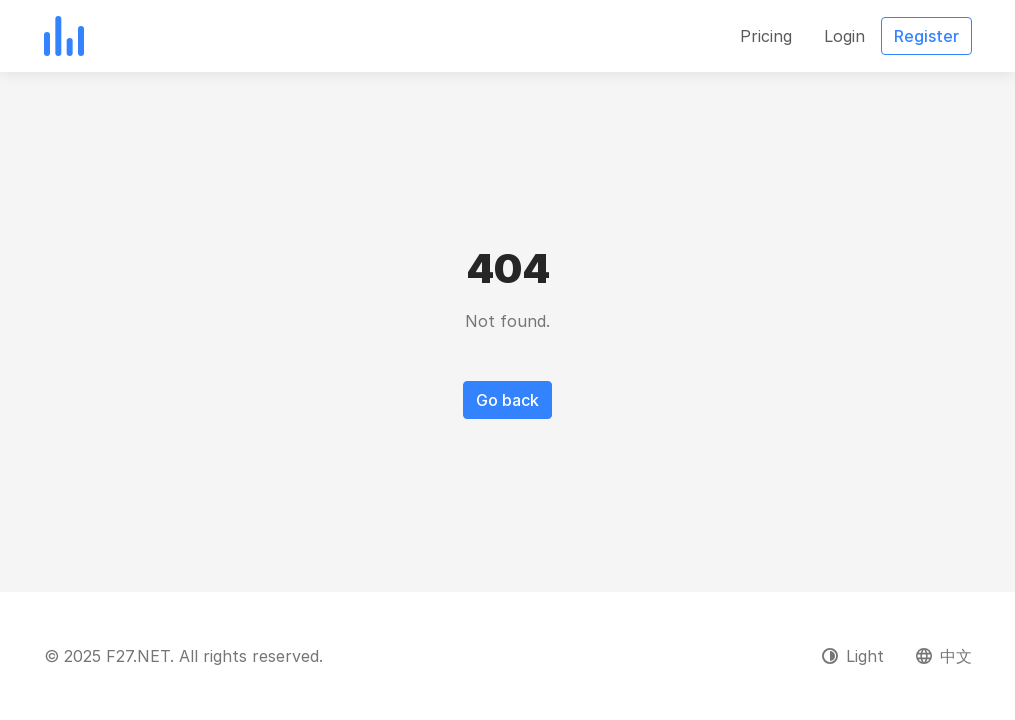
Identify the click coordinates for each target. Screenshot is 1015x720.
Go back (507, 400)
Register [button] (926, 36)
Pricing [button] (766, 36)
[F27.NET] (64, 36)
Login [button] (844, 36)
